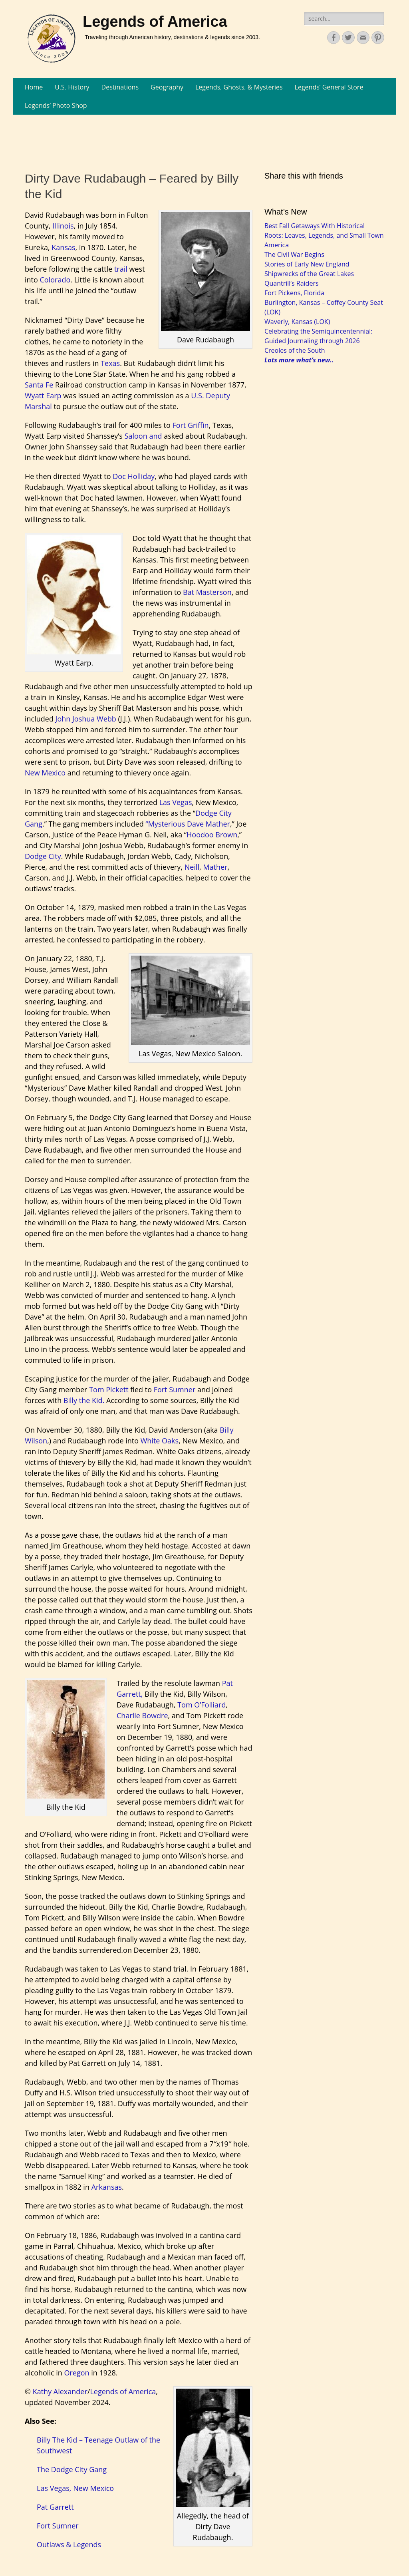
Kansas (63, 247)
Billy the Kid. (84, 1400)
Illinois (63, 226)
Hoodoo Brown (212, 834)
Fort (160, 1389)
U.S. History (72, 87)
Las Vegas (175, 802)
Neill (192, 867)
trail (119, 269)
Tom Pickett (108, 1389)
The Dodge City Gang (72, 2469)
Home (34, 87)
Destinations (120, 87)
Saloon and (143, 436)
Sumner (181, 1389)
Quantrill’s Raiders (291, 283)
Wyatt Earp (43, 395)
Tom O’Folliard (201, 1704)
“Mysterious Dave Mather (187, 824)
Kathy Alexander (60, 2391)
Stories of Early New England (306, 264)
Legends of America (155, 21)
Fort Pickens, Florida (294, 292)
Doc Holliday (134, 476)
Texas (110, 363)
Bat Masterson (207, 592)
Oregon (76, 2372)
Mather (215, 867)
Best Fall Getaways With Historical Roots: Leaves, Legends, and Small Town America (323, 235)
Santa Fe (39, 385)
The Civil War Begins (294, 254)
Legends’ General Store (329, 87)
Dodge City (43, 856)
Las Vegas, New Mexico (75, 2488)
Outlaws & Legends (69, 2544)
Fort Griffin (190, 425)
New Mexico (45, 772)
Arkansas (106, 2187)
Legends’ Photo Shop (56, 105)
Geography (167, 87)
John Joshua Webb (86, 719)
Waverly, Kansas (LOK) (297, 321)
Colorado (55, 279)
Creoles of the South (294, 350)
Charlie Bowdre (142, 1715)
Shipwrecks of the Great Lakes (309, 273)
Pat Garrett (55, 2507)
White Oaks (160, 1440)
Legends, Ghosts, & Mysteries (239, 87)
